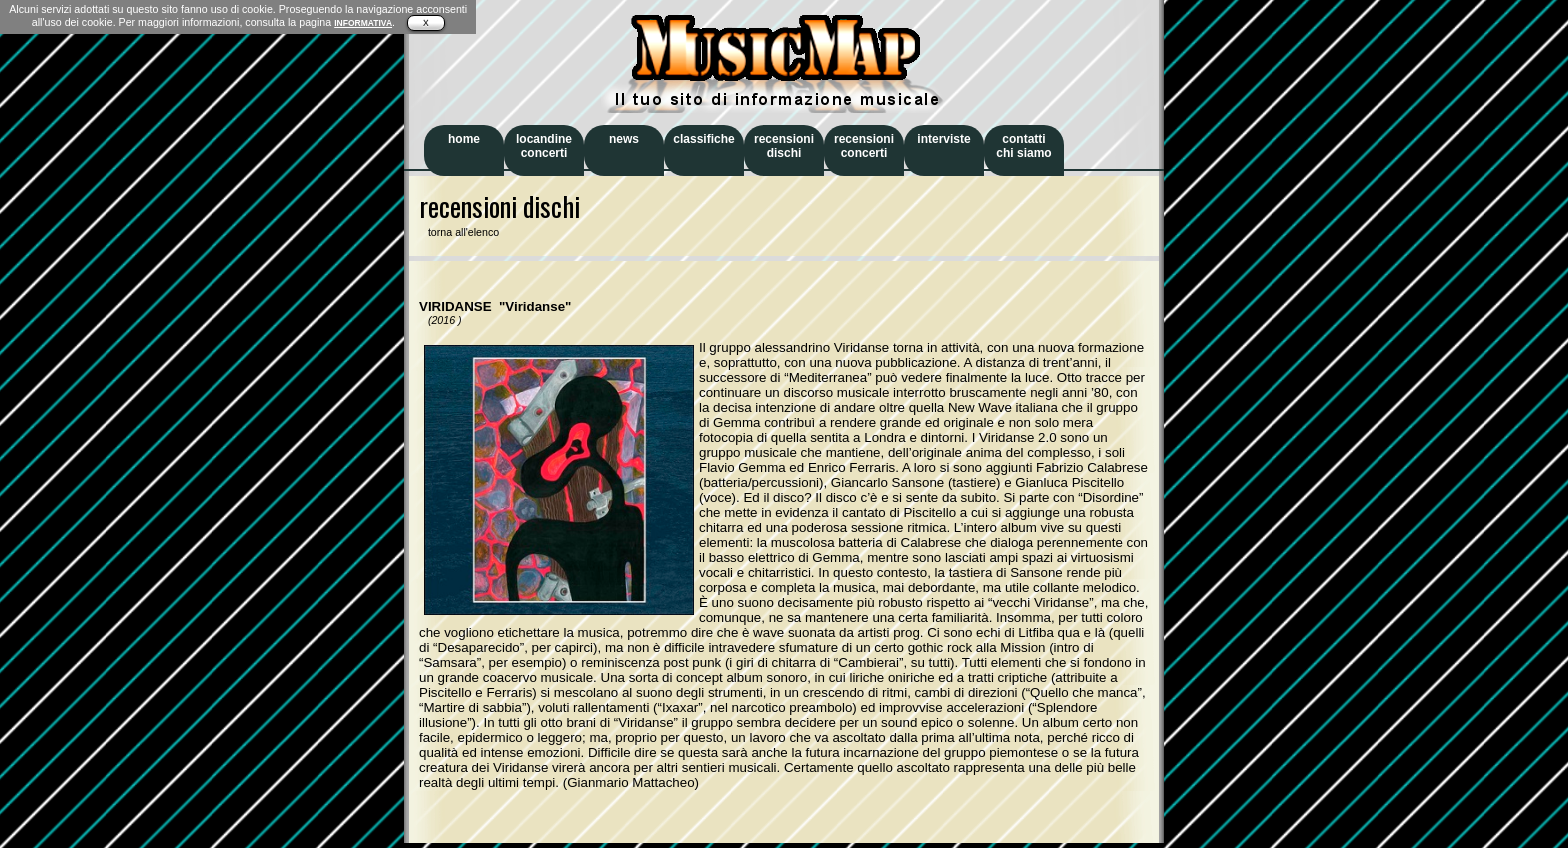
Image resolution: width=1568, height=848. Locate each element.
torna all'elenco (459, 232)
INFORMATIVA (363, 23)
